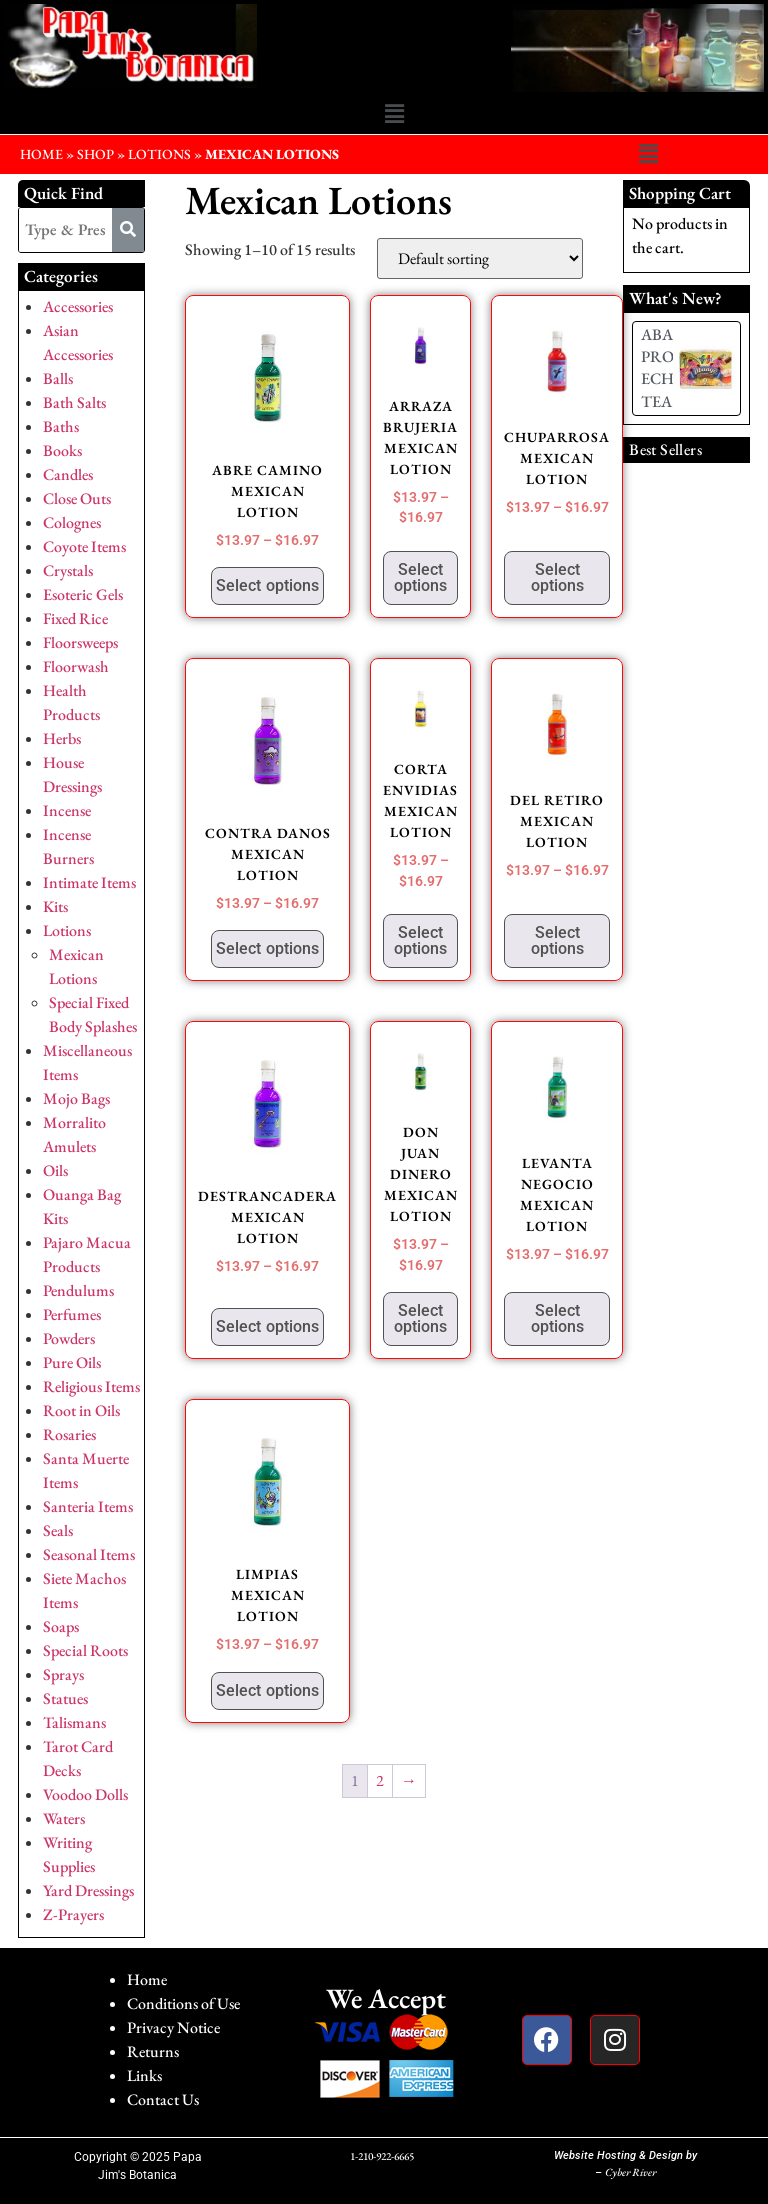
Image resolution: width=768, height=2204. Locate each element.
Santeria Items (88, 1506)
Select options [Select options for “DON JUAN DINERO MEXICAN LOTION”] (420, 1318)
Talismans (74, 1722)
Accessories (78, 306)
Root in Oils (81, 1410)
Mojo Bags (76, 1098)
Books (62, 450)
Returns (153, 2051)
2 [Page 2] (380, 1780)
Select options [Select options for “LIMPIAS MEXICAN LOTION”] (267, 1690)
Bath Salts (74, 402)
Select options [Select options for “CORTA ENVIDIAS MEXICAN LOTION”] (420, 940)
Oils (55, 1170)
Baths (61, 426)
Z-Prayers (73, 1914)
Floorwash (76, 666)
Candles (68, 474)
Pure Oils (72, 1362)
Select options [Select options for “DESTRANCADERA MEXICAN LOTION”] (267, 1326)
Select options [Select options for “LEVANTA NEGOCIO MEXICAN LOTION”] (557, 1318)
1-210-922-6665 (382, 2156)
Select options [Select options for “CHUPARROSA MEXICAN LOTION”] (557, 577)
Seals (58, 1530)
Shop (95, 154)
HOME (41, 154)
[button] (394, 115)
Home (147, 1979)
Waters (64, 1818)
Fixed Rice (75, 618)
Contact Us (163, 2099)
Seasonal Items (89, 1554)
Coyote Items (84, 546)
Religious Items (91, 1386)
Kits (55, 906)
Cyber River (630, 2172)
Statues (65, 1698)
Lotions (159, 154)
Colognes (72, 522)
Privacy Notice (173, 2027)
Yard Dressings (88, 1890)
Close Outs (77, 498)
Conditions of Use (183, 2003)
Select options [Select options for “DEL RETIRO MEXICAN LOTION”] (557, 940)
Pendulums (78, 1290)
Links (144, 2075)
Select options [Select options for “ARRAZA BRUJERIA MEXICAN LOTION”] (420, 577)
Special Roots (85, 1650)
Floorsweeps (80, 642)
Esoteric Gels (83, 594)
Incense (67, 810)
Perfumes (72, 1314)
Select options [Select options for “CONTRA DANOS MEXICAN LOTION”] (267, 948)
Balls (58, 378)
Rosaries (69, 1434)
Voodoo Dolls (85, 1794)
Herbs (62, 738)
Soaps (61, 1626)
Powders (69, 1338)
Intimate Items (89, 882)
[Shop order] (480, 258)
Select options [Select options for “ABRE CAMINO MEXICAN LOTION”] (267, 585)
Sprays (63, 1674)
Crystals (68, 570)
